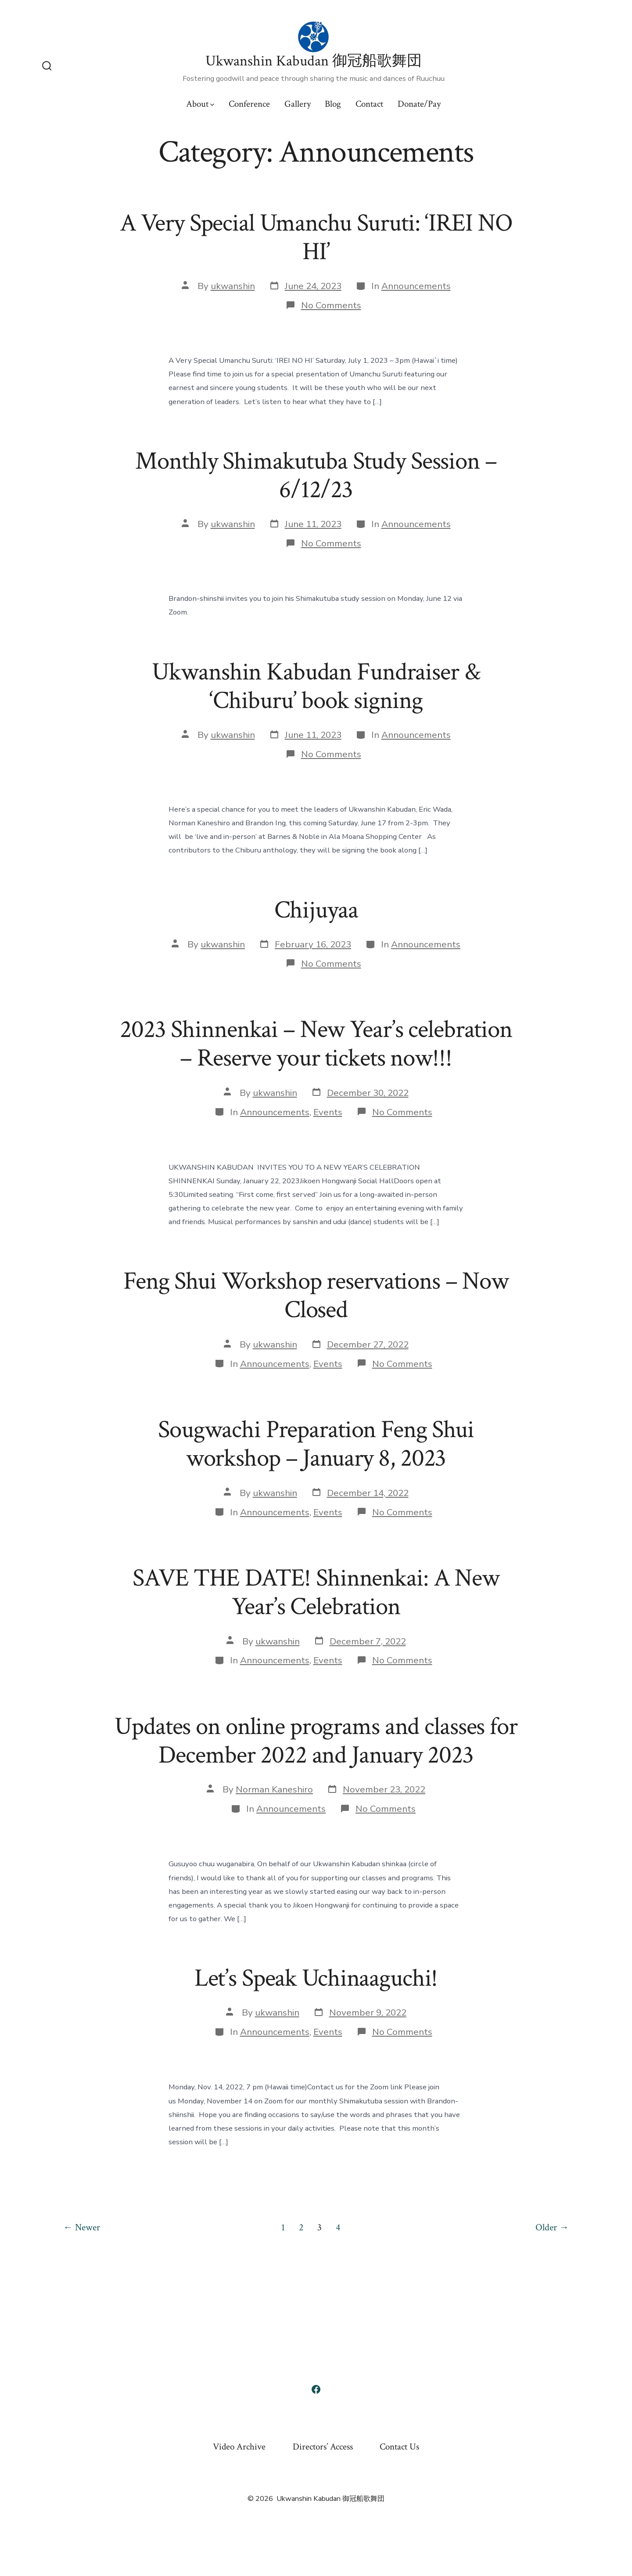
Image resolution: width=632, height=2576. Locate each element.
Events (327, 1112)
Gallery (297, 104)
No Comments (331, 305)
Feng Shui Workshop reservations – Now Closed (316, 1295)
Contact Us (399, 2447)
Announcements (416, 286)
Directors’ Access (323, 2447)
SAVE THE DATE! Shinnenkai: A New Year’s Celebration (316, 1592)
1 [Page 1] (283, 2227)
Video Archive (239, 2447)
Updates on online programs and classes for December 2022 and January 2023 (316, 1740)
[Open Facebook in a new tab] (316, 2389)
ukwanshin (233, 286)
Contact (369, 104)
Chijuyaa (316, 910)
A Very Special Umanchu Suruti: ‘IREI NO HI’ (316, 237)
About (200, 104)
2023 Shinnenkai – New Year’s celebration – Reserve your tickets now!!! (316, 1043)
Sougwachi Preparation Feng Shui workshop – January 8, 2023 (316, 1443)
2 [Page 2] (301, 2227)
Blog (333, 104)
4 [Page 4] (338, 2227)
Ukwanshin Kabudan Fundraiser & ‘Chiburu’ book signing (316, 686)
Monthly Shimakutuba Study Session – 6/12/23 (315, 475)
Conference (249, 104)
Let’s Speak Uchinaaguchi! (316, 1978)
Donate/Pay (419, 104)
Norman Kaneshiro (274, 1789)
